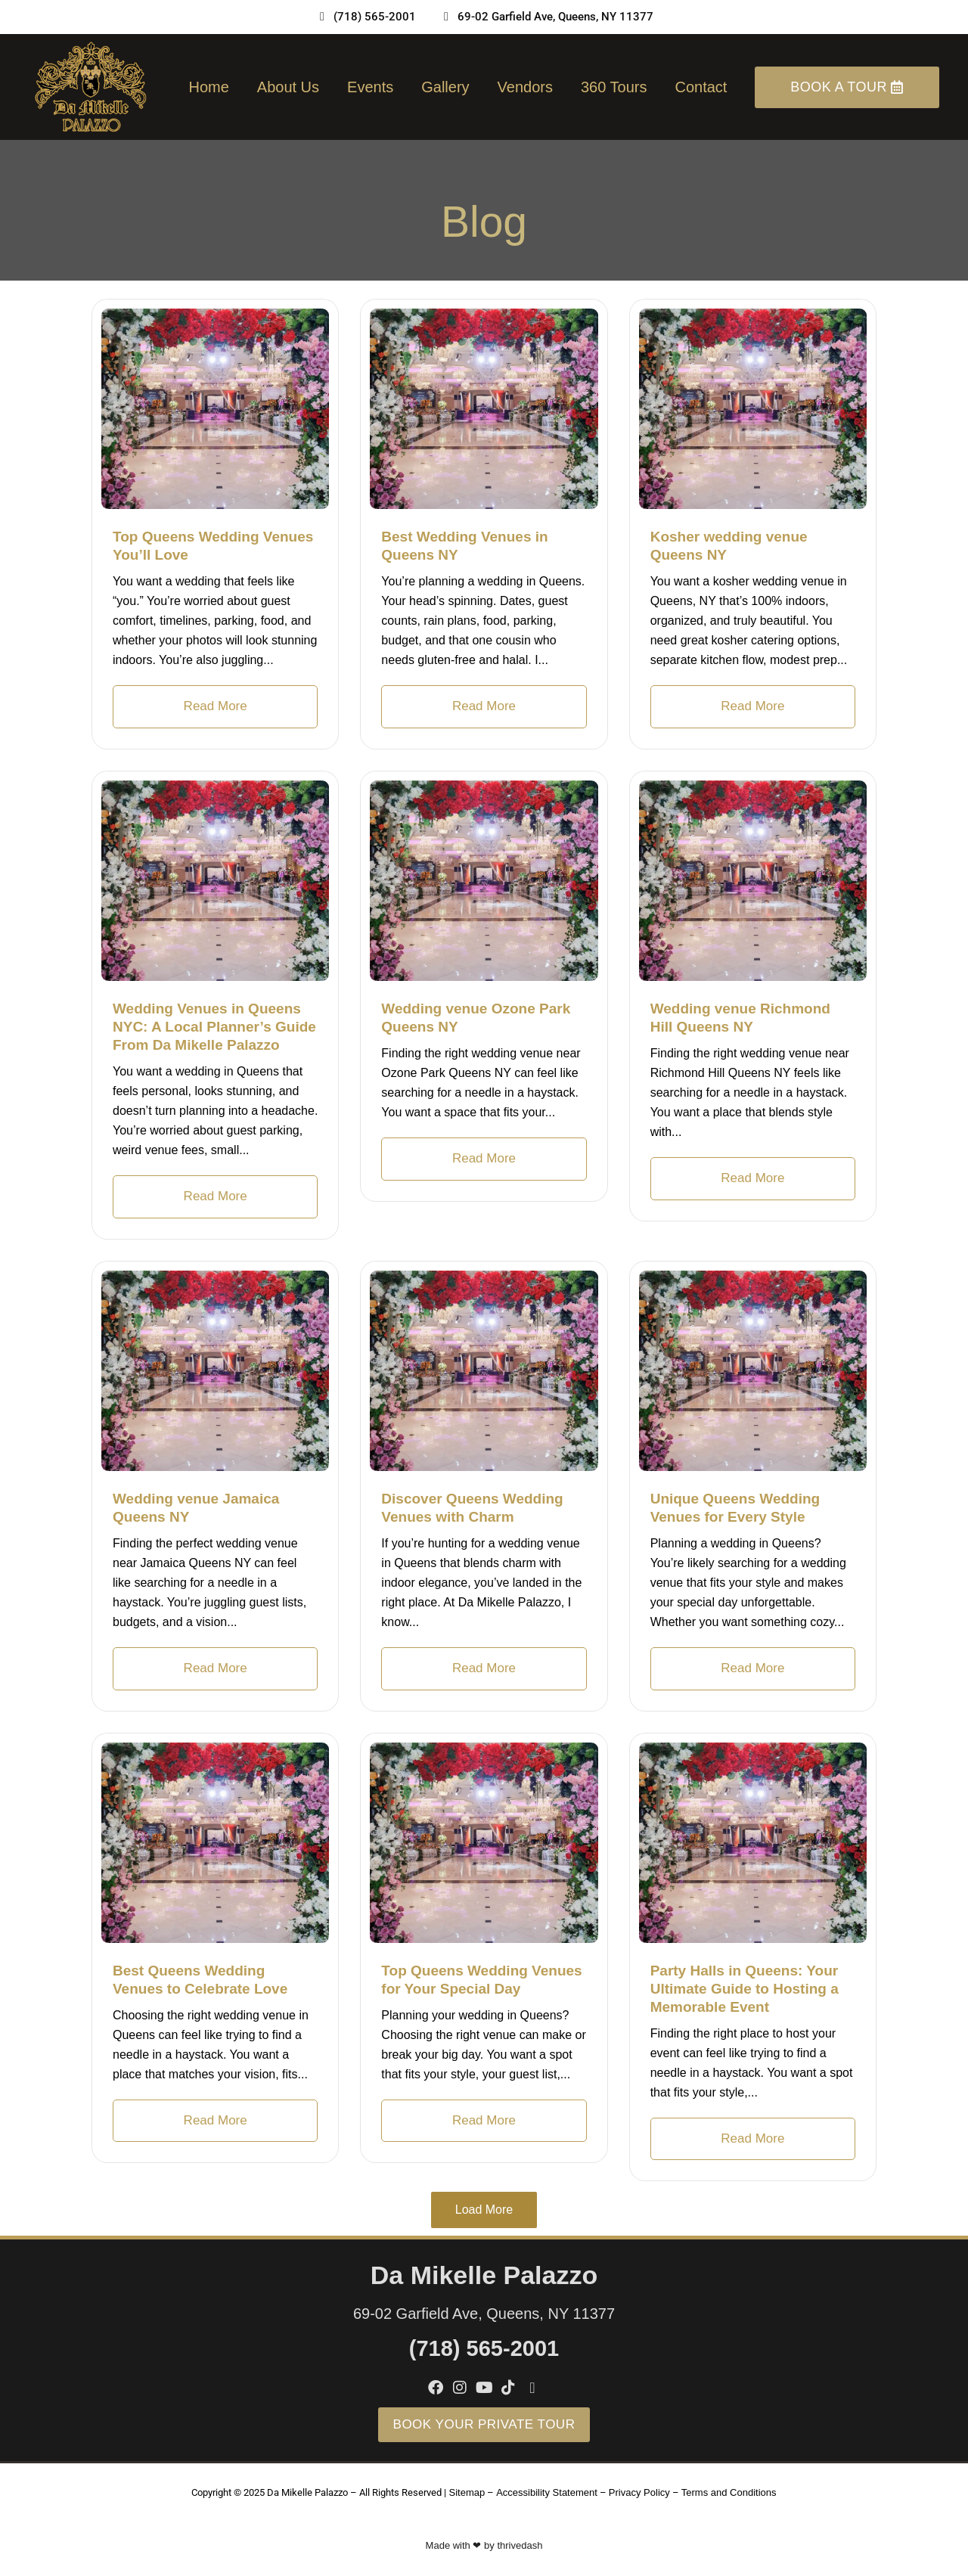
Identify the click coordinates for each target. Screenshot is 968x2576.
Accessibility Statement (546, 2492)
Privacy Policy (639, 2492)
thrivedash (519, 2545)
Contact (701, 87)
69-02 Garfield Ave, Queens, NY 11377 (484, 2313)
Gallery (445, 87)
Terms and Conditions (729, 2492)
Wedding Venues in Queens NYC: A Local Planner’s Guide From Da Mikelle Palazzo (214, 1027)
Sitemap (466, 2492)
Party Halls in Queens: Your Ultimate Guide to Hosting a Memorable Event (744, 1989)
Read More (215, 706)
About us (288, 87)
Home (208, 87)
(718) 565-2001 (484, 2348)
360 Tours (614, 87)
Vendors (525, 87)
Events (370, 87)
